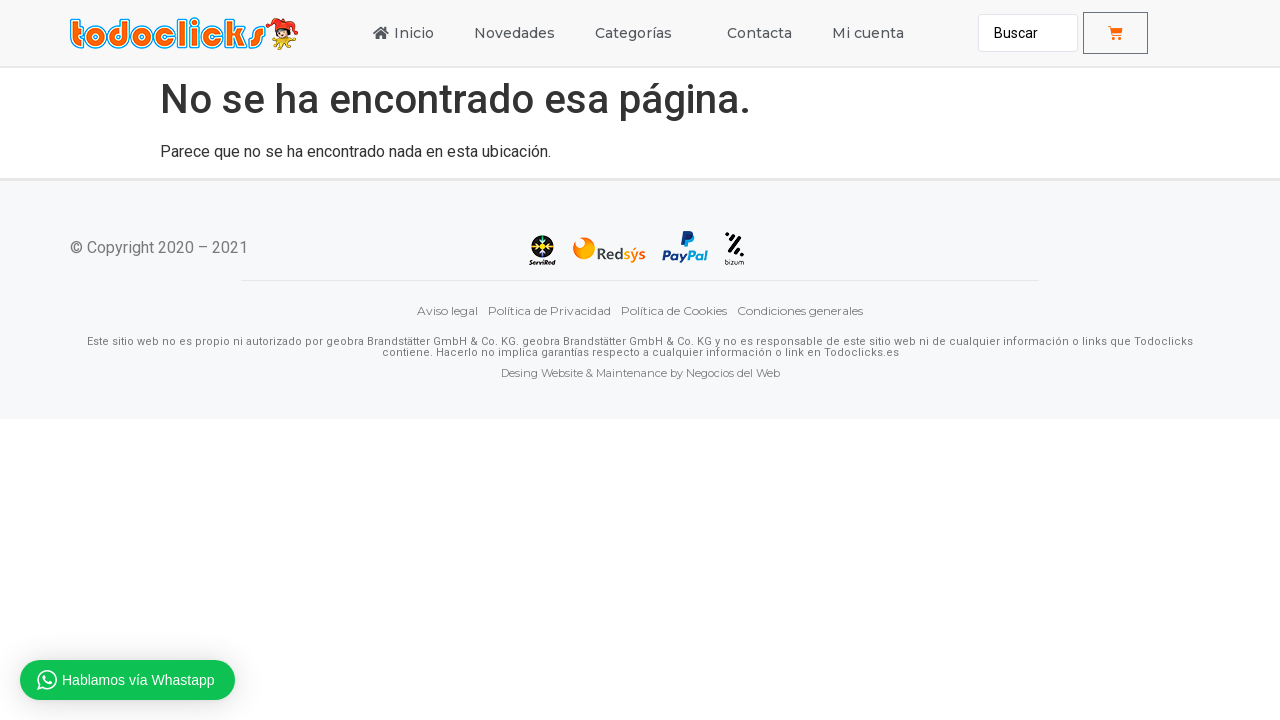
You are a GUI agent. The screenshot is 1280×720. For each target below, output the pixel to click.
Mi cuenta (868, 33)
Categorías (641, 33)
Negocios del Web (733, 373)
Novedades (514, 33)
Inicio (403, 33)
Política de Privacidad (549, 310)
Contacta (759, 33)
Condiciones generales (800, 310)
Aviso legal (447, 310)
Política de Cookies (674, 310)
